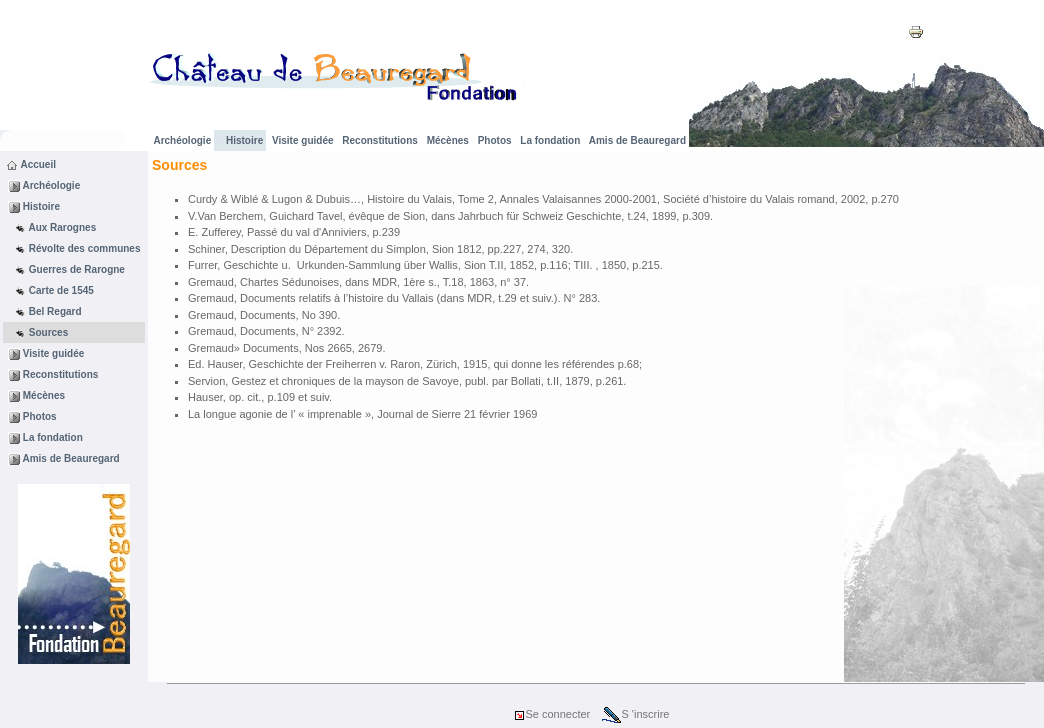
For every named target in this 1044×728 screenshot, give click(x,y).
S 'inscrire (635, 714)
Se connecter (551, 714)
